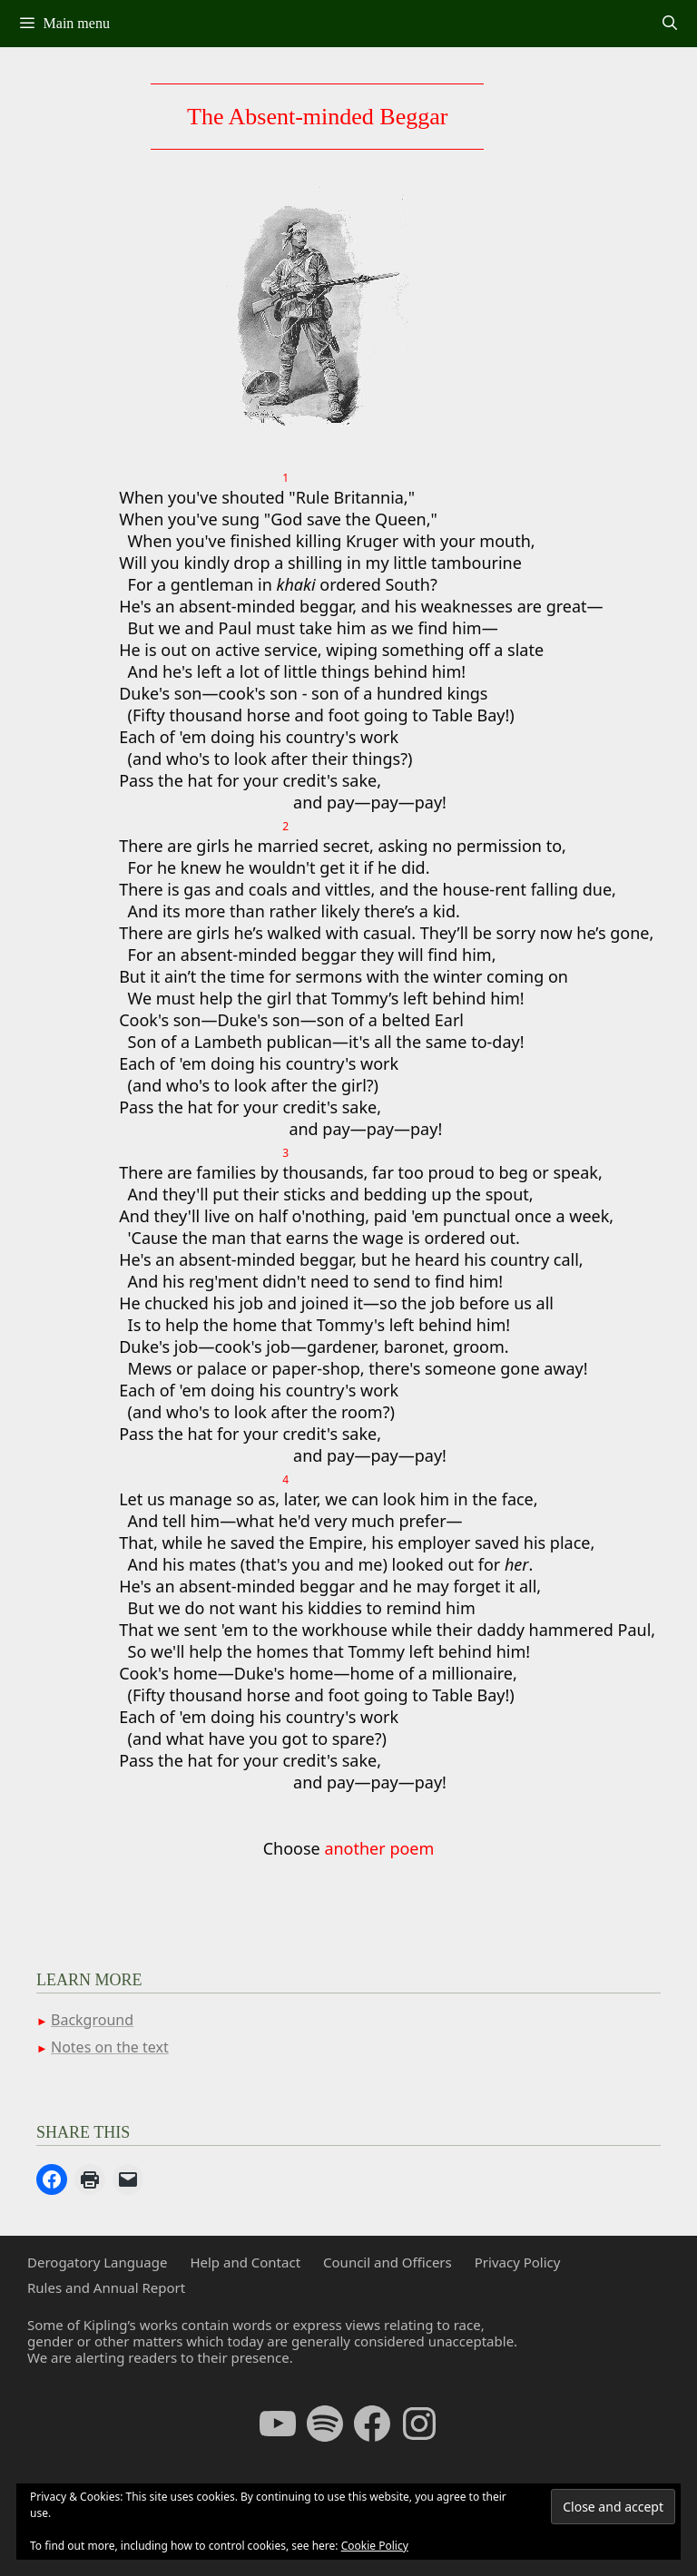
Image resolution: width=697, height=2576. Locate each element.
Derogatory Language (97, 2262)
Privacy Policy (518, 2262)
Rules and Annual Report (106, 2287)
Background (92, 2020)
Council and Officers (387, 2262)
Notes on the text (110, 2047)
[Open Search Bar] (669, 23)
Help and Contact (245, 2262)
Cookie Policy (374, 2545)
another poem (379, 1848)
